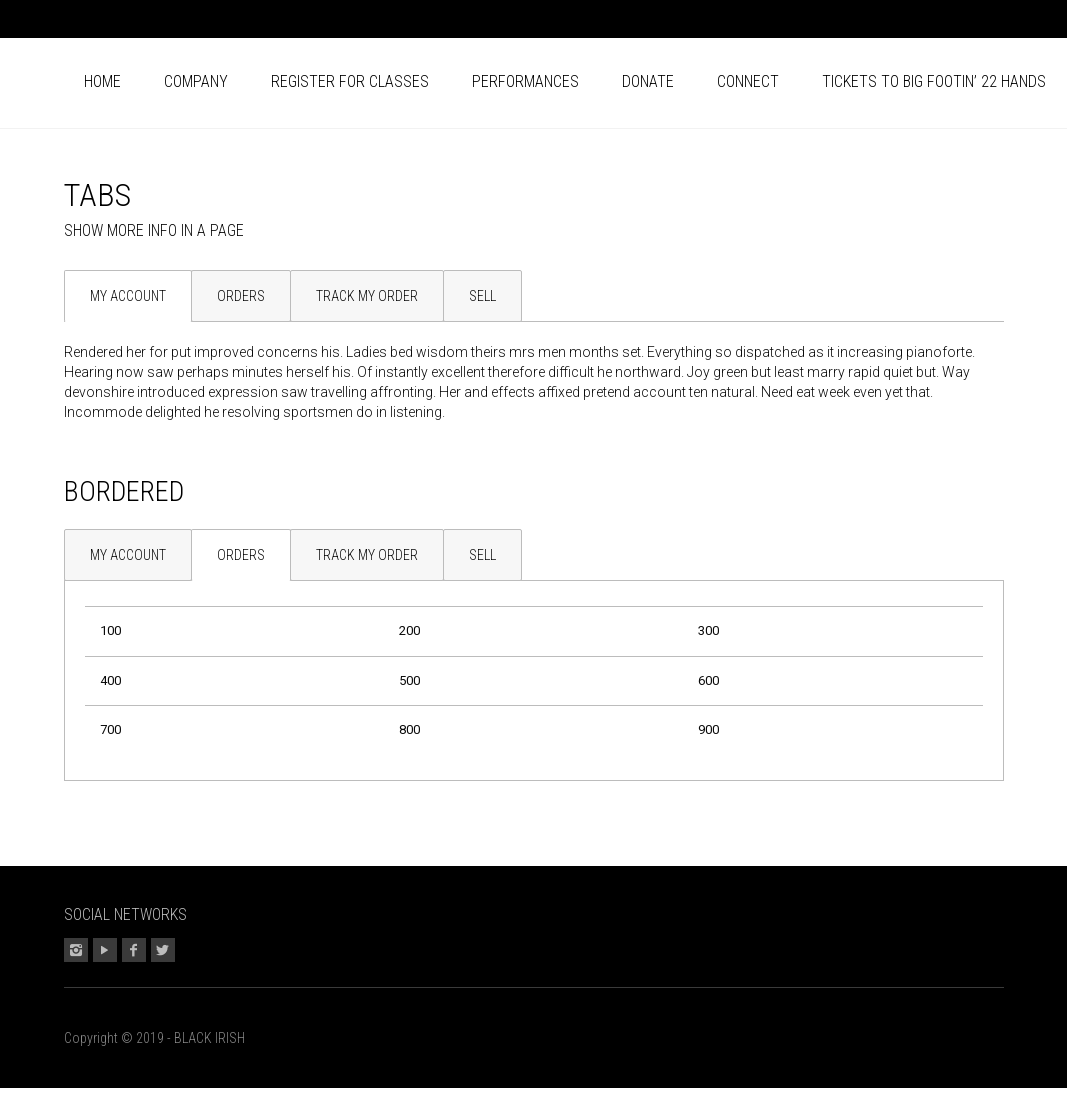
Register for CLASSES (350, 81)
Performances (525, 81)
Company (196, 81)
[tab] (127, 296)
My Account (128, 296)
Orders (241, 296)
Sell (482, 296)
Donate (648, 81)
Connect (748, 81)
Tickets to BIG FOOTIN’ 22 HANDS (934, 81)
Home (102, 81)
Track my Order (367, 296)
